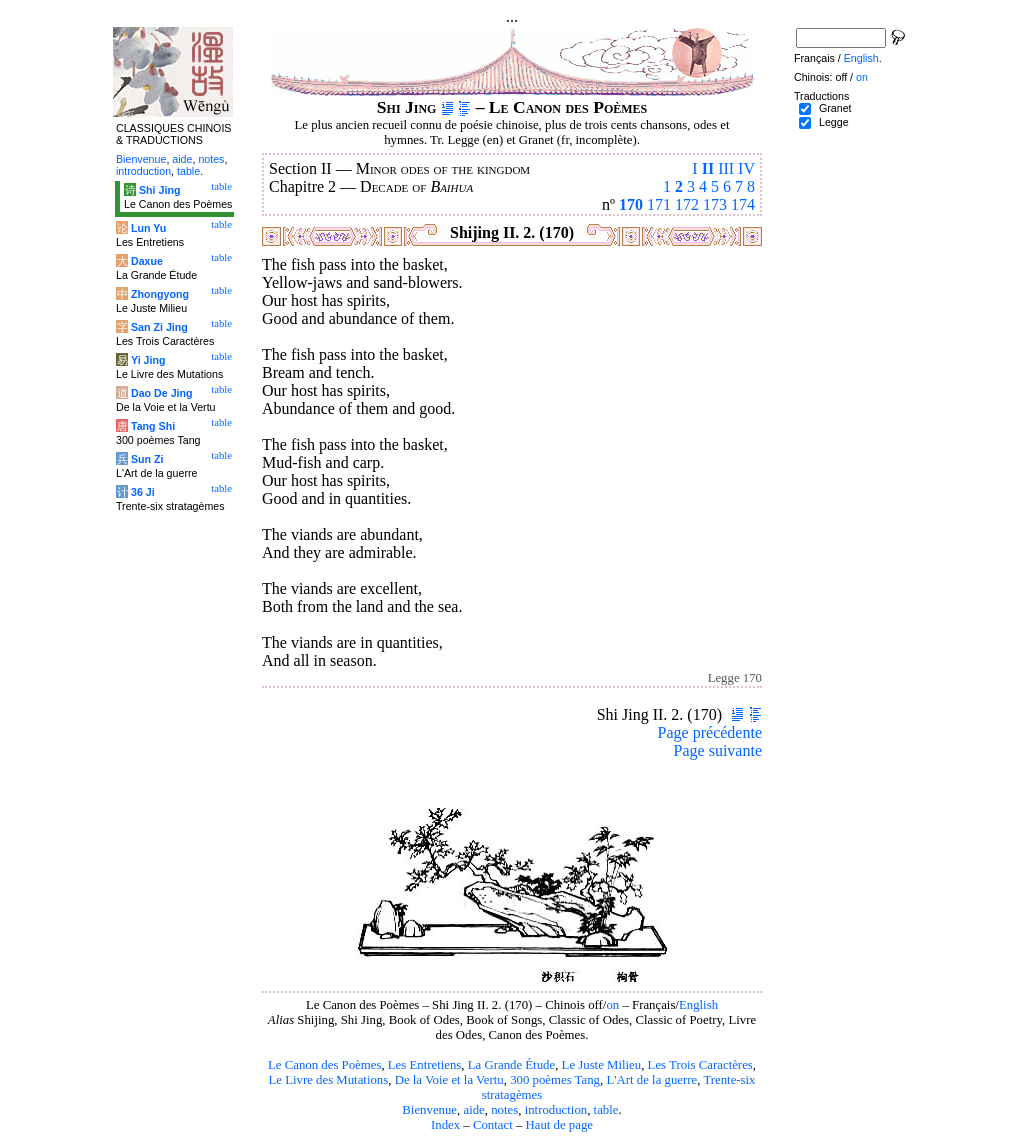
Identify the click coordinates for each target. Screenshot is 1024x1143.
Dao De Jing (162, 393)
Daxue (147, 261)
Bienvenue (429, 1110)
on (612, 1005)
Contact (493, 1125)
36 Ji (143, 492)
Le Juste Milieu (602, 1065)
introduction (556, 1110)
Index (445, 1125)
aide (473, 1110)
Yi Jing (148, 360)
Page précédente (710, 732)
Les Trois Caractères (700, 1065)
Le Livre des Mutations (328, 1080)
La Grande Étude (511, 1065)
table (606, 1110)
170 (631, 204)
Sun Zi (147, 459)
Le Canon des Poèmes (324, 1065)
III (726, 168)
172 (687, 204)
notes (504, 1110)
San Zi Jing (159, 327)
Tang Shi (153, 426)
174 (743, 204)
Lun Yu (148, 228)
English (698, 1005)
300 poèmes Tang (555, 1080)
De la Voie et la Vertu (449, 1080)
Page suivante (718, 750)
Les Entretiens (425, 1065)
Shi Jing (159, 190)
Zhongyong (160, 294)
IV (746, 168)
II (708, 168)
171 (659, 204)
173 (715, 204)
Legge (834, 122)
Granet (835, 108)
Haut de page (560, 1125)
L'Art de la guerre (651, 1080)
